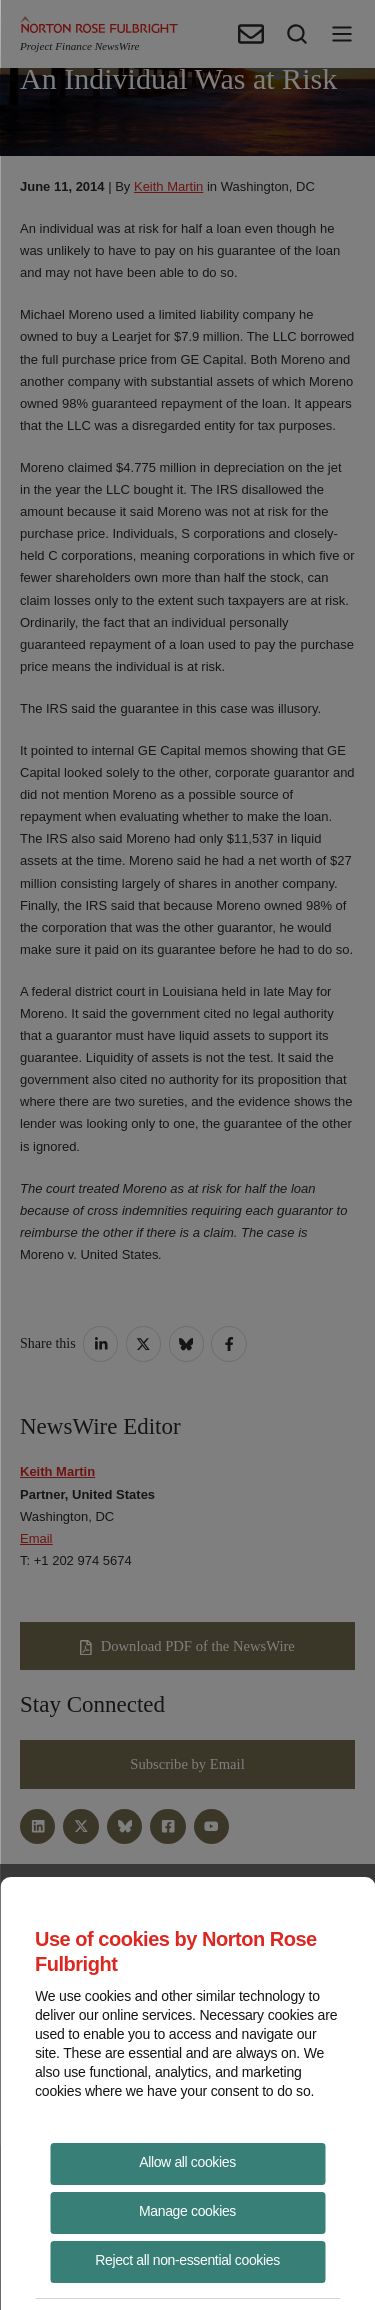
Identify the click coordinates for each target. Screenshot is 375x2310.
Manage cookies (187, 2211)
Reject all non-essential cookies (187, 2260)
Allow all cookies (187, 2162)
